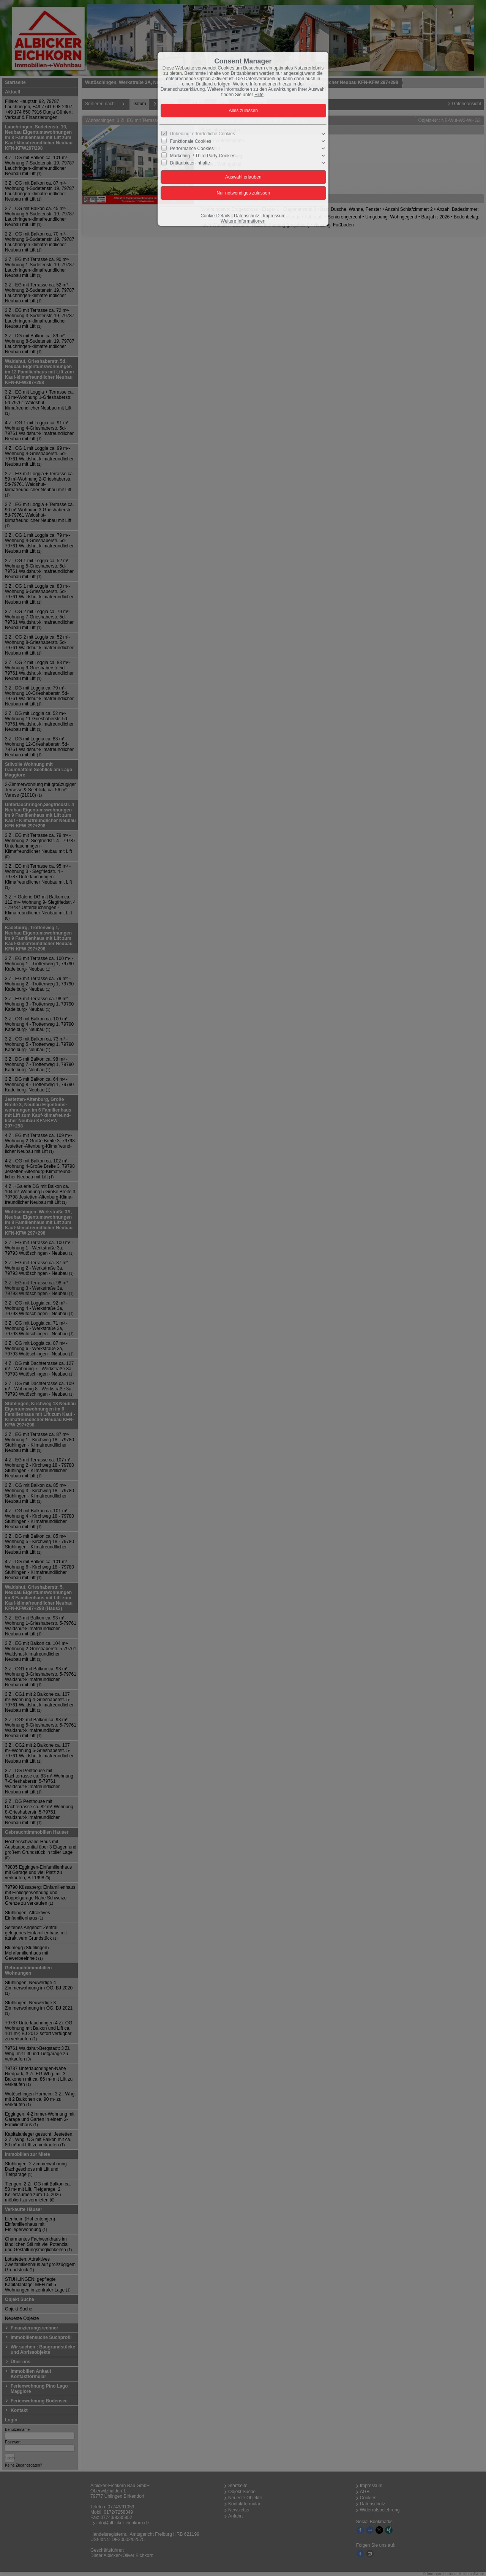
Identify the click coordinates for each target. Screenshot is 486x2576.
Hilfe (259, 94)
